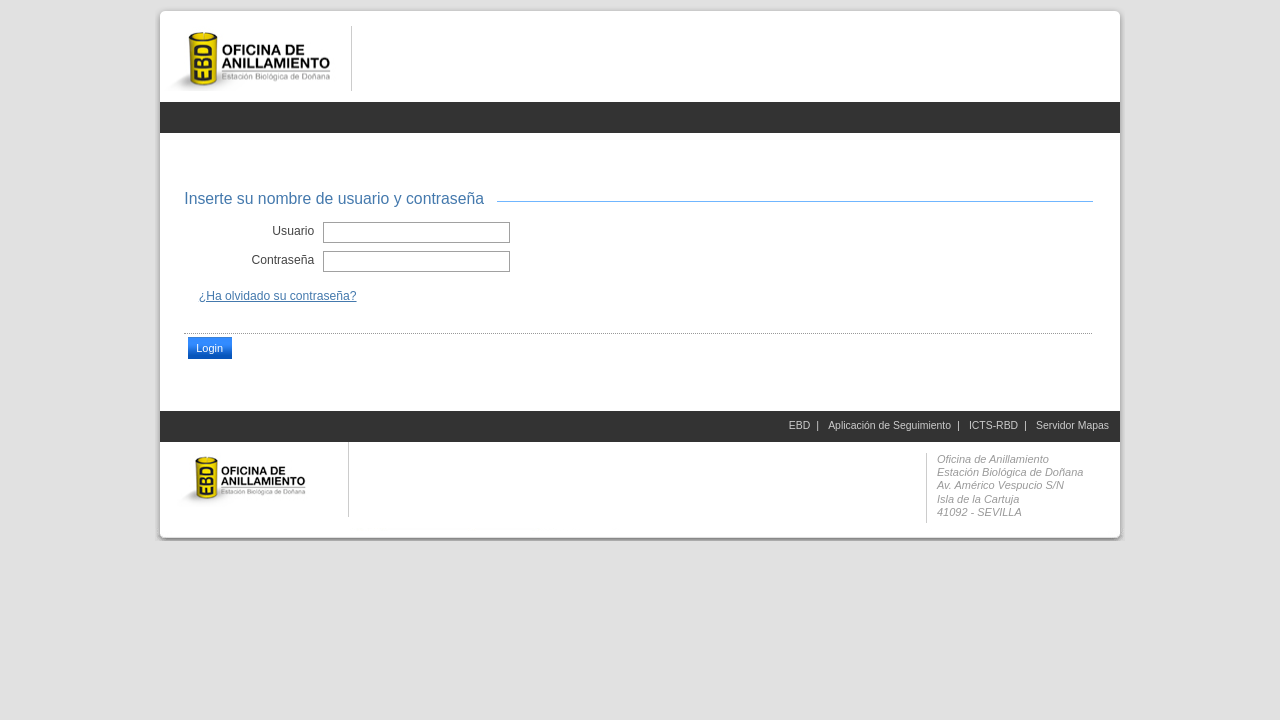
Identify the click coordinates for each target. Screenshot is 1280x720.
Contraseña (282, 260)
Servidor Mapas (1072, 425)
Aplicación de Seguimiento (889, 425)
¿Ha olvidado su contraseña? (278, 296)
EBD (799, 425)
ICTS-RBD (993, 425)
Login (209, 348)
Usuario (293, 231)
